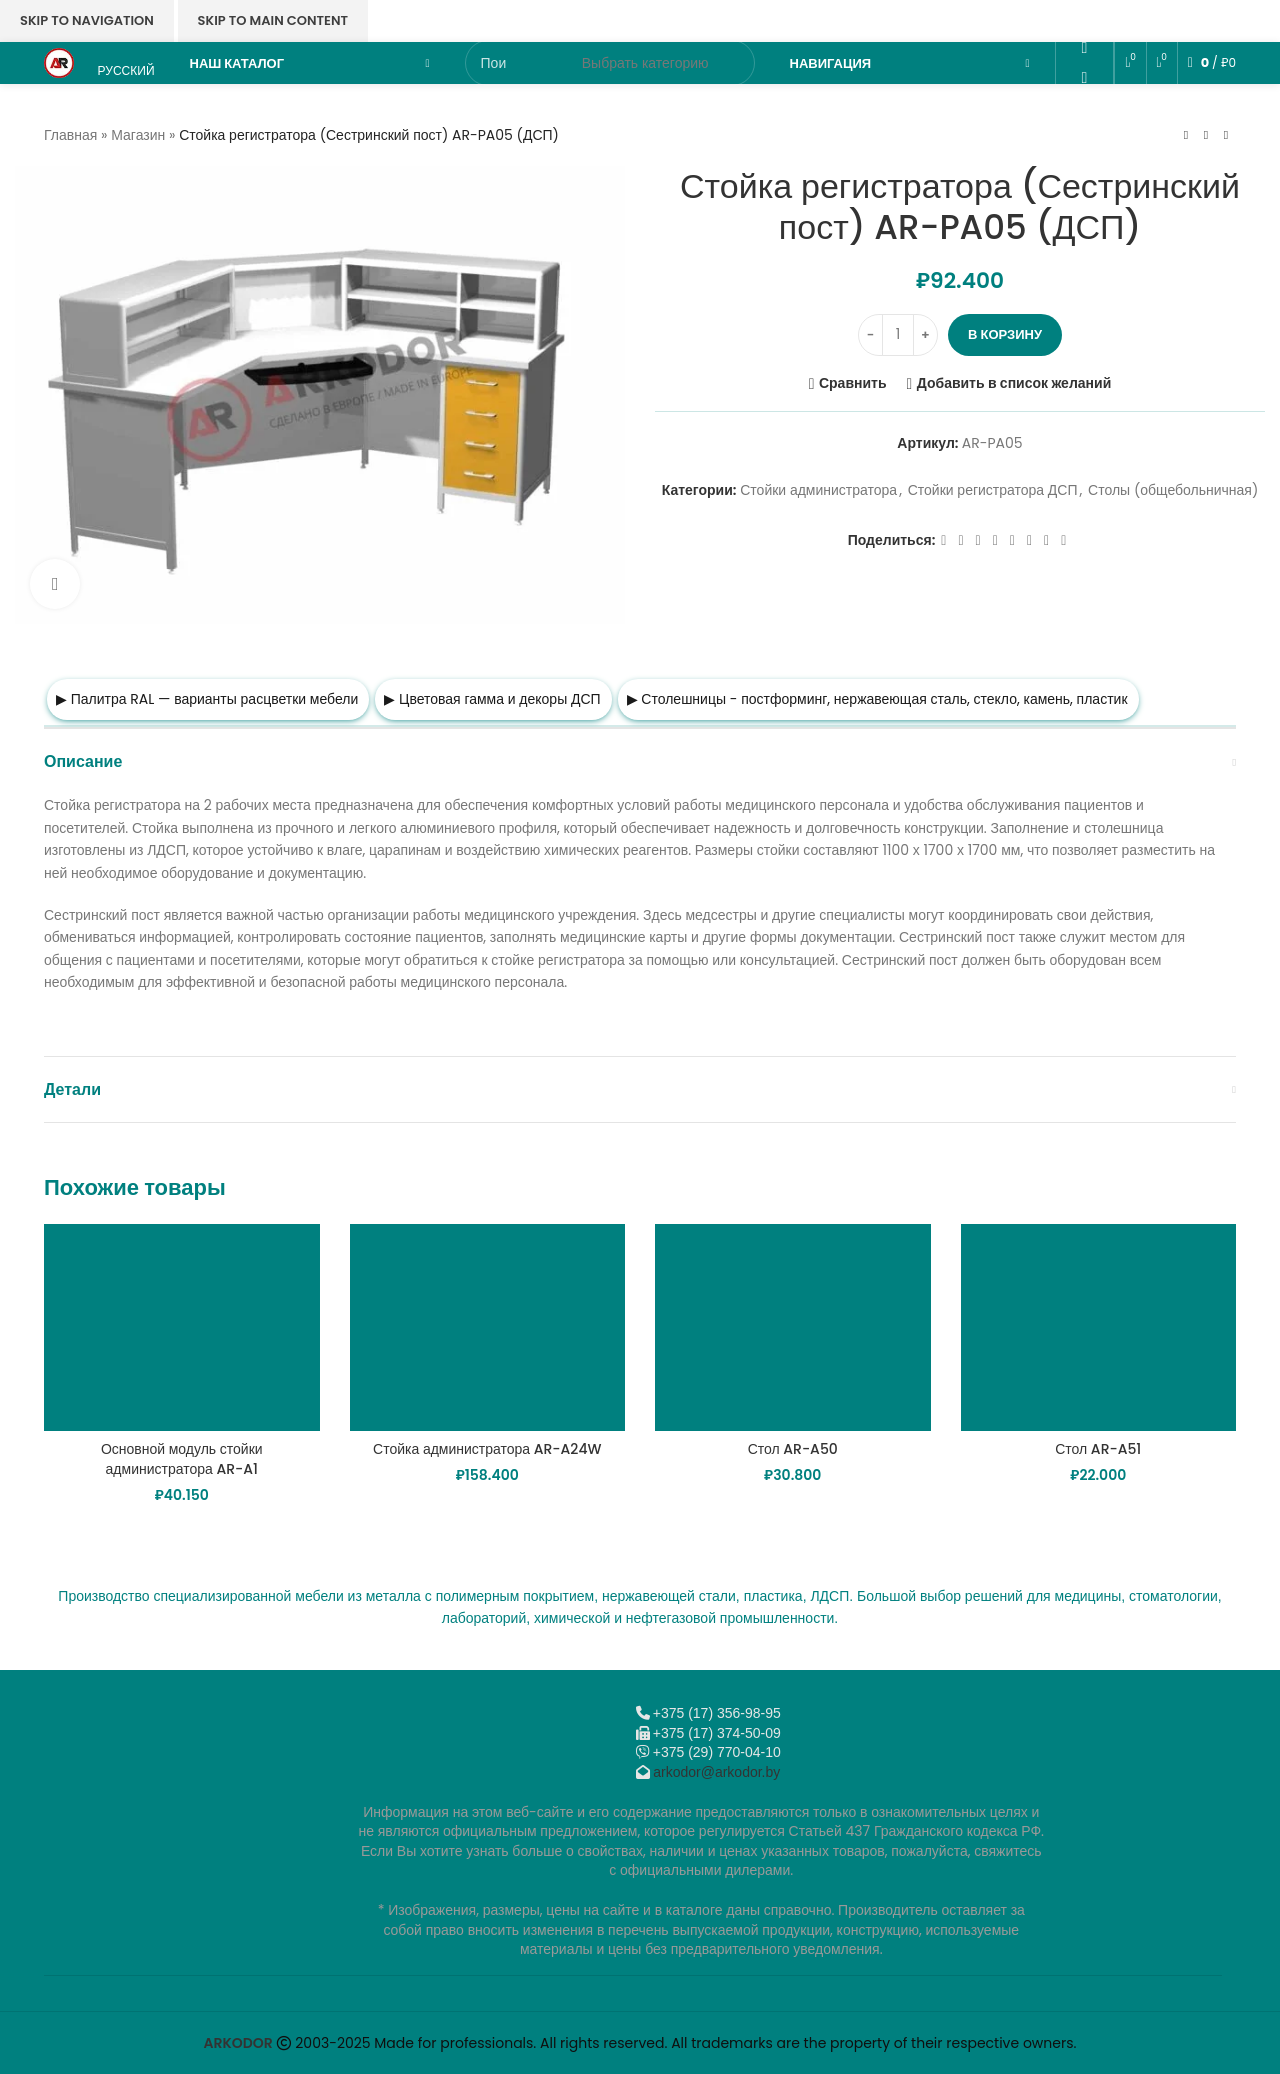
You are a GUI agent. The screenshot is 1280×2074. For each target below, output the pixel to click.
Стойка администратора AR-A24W (487, 1449)
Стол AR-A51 (1098, 1449)
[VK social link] (1084, 106)
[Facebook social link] (943, 540)
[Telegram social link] (1084, 136)
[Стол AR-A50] (793, 1327)
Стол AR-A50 (793, 1449)
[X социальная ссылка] (960, 540)
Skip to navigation (87, 20)
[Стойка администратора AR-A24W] (488, 1327)
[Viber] (1084, 165)
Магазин (138, 135)
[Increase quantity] (925, 335)
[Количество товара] (898, 335)
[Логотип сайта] (59, 62)
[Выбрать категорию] (645, 63)
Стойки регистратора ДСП (993, 491)
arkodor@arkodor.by (716, 1772)
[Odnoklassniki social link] (1084, 48)
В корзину (1005, 334)
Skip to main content (273, 20)
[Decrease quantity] (870, 335)
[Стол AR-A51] (1099, 1327)
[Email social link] (1084, 18)
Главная (70, 135)
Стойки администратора (818, 491)
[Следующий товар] (1226, 135)
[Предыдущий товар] (1186, 135)
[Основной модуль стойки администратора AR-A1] (182, 1327)
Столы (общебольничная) (1173, 491)
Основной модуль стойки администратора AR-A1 (182, 1459)
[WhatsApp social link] (1084, 77)
